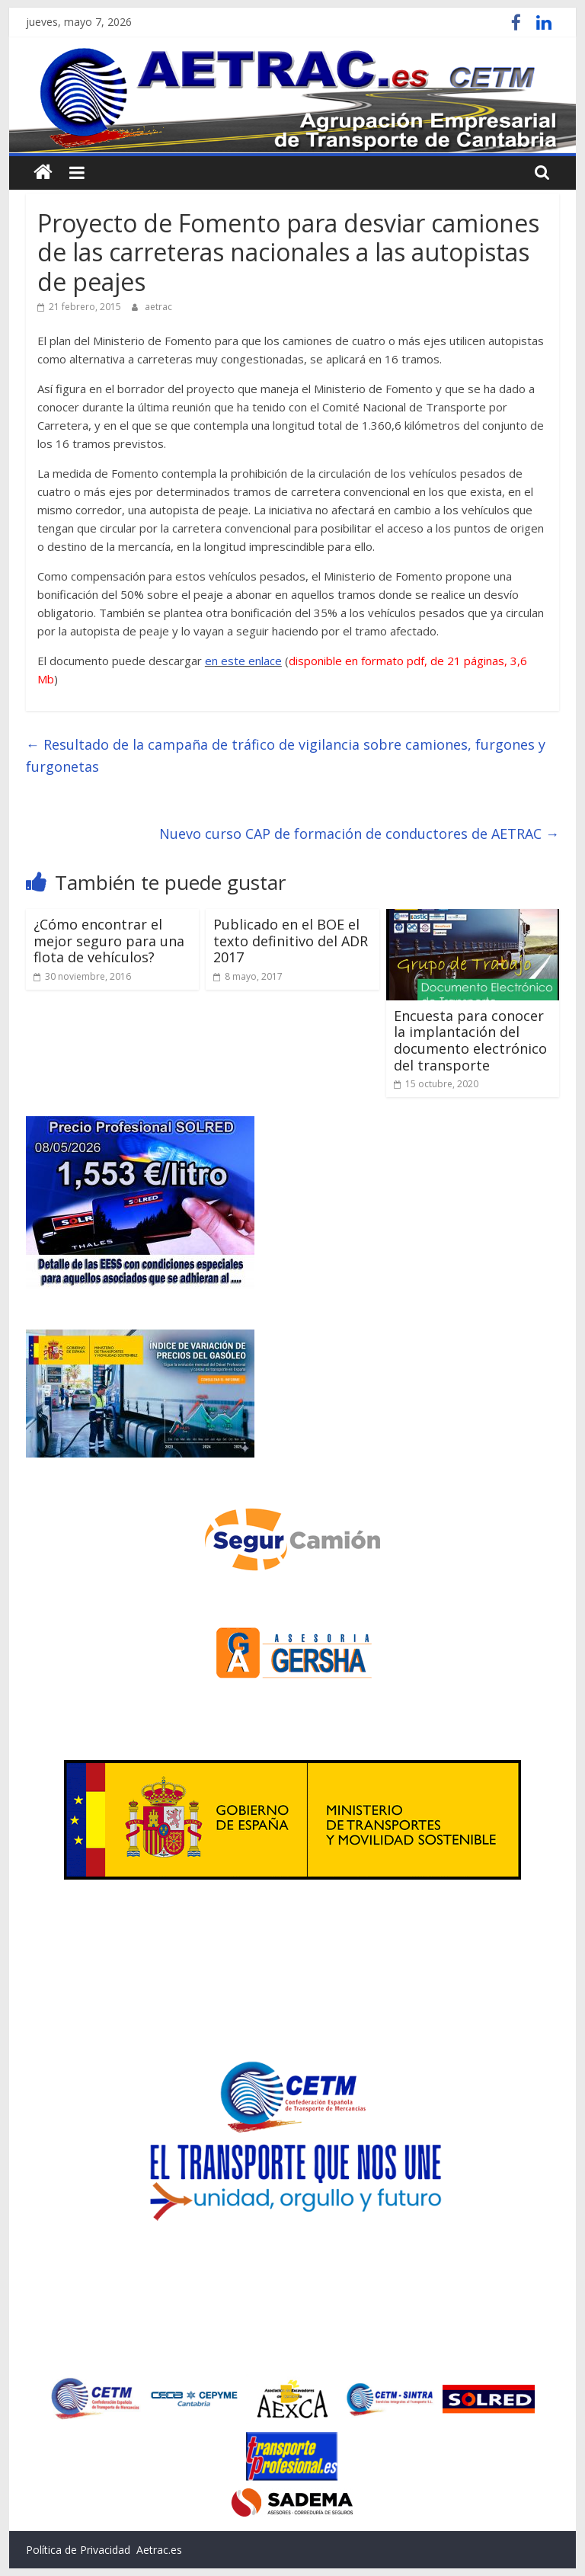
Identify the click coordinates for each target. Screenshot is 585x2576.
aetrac (158, 306)
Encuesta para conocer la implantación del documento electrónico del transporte (470, 1040)
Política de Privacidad (78, 2549)
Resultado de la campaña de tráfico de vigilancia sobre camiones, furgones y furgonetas (285, 755)
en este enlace (243, 660)
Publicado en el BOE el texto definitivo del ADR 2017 (290, 940)
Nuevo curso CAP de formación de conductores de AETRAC (359, 833)
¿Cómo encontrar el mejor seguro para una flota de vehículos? (109, 940)
